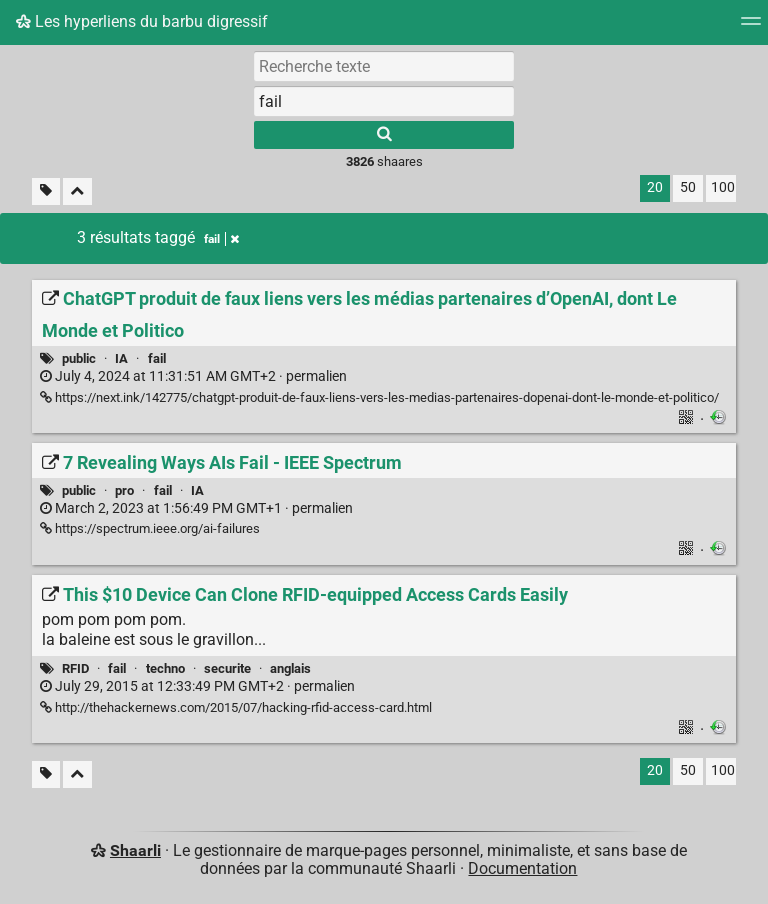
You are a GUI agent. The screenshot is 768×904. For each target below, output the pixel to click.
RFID (75, 668)
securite (227, 668)
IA (121, 358)
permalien (193, 376)
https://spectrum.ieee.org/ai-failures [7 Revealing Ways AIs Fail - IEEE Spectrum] (150, 528)
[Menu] (751, 27)
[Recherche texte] (384, 66)
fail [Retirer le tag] (221, 239)
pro (124, 490)
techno (165, 668)
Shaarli (135, 850)
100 (723, 187)
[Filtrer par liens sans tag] (46, 191)
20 (655, 187)
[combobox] (384, 101)
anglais (290, 668)
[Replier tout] (77, 191)
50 (688, 187)
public (79, 358)
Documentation (522, 868)
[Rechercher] (384, 135)
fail (157, 358)
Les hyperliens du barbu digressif (142, 21)
